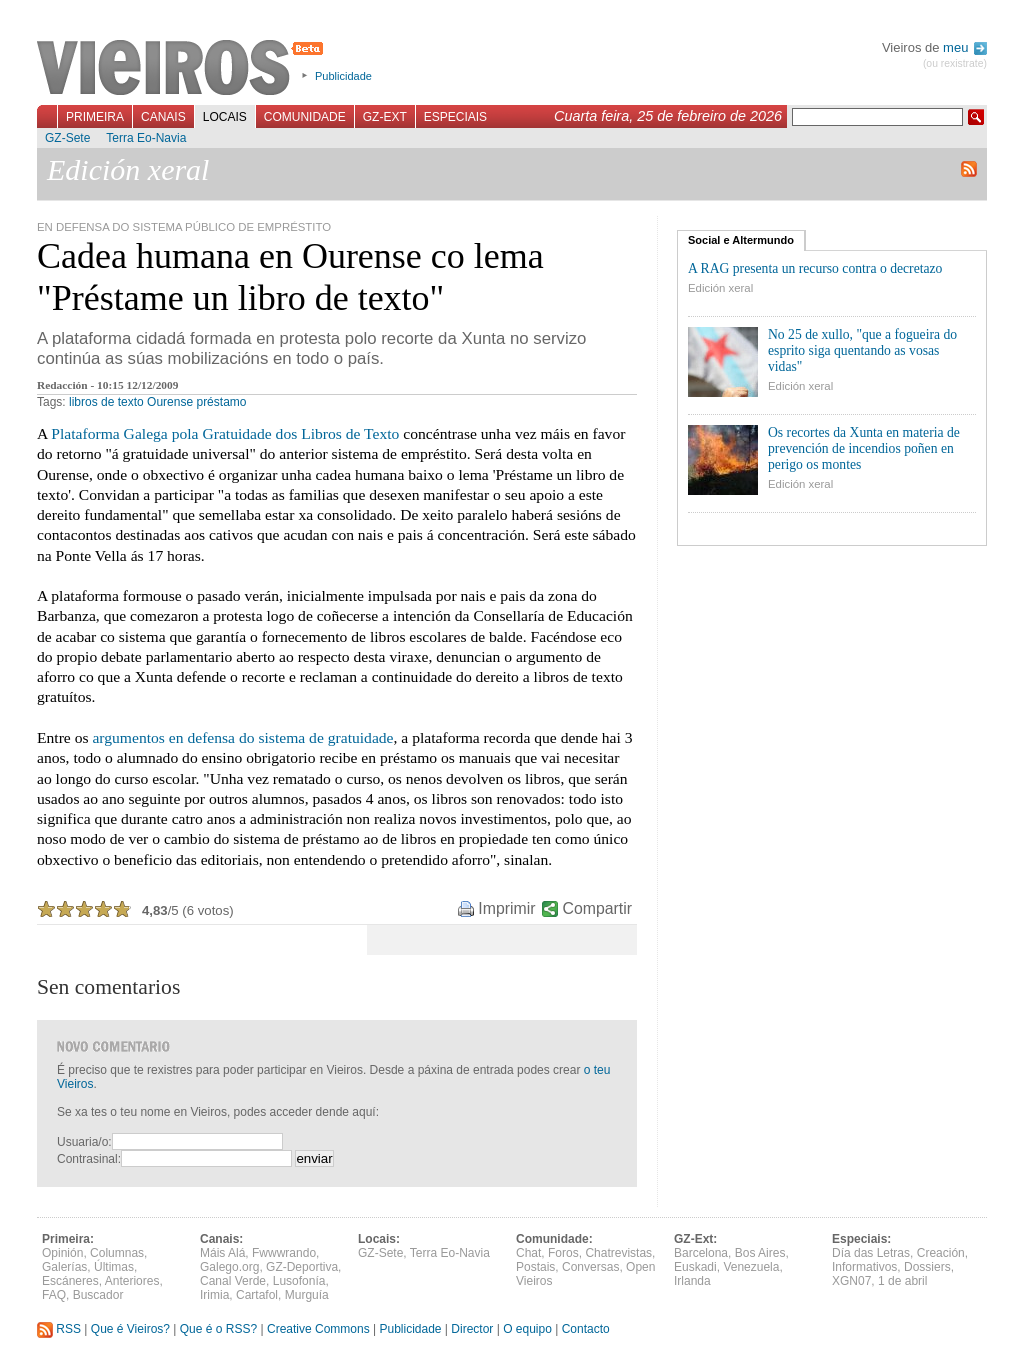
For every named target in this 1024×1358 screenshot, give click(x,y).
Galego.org (229, 1267)
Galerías (64, 1267)
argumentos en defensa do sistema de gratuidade (242, 737)
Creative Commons (318, 1329)
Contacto (586, 1329)
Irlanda (692, 1281)
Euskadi (695, 1267)
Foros (563, 1253)
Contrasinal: (89, 1159)
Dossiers (927, 1267)
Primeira (95, 117)
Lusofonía (299, 1281)
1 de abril (902, 1281)
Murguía (307, 1295)
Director (472, 1329)
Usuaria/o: (84, 1142)
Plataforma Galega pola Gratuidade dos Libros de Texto (225, 433)
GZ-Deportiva (302, 1267)
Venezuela (751, 1267)
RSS (59, 1329)
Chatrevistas (618, 1253)
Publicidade (343, 76)
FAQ (54, 1295)
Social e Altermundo (741, 240)
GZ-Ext (385, 117)
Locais (225, 117)
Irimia (214, 1295)
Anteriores (132, 1281)
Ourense (170, 402)
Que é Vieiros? (130, 1329)
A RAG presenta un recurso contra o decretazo (815, 268)
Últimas (114, 1267)
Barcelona (701, 1253)
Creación (941, 1253)
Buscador (98, 1295)
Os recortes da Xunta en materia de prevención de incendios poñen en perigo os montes (864, 448)
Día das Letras (871, 1253)
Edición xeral (720, 288)
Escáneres (70, 1281)
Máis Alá (222, 1253)
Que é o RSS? (218, 1329)
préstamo (221, 402)
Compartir (597, 908)
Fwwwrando (284, 1253)
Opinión (62, 1253)
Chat (528, 1253)
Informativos (864, 1267)
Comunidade (305, 117)
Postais (535, 1267)
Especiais (455, 117)
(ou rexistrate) (955, 63)
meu (965, 47)
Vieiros (183, 69)
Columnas (117, 1253)
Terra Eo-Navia (146, 138)
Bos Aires (760, 1253)
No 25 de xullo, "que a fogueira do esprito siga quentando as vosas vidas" (862, 350)
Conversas (590, 1267)
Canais (163, 117)
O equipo (527, 1329)
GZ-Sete (67, 138)
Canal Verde (233, 1281)
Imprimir (506, 908)
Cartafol (257, 1295)
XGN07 (851, 1281)
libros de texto (106, 402)
